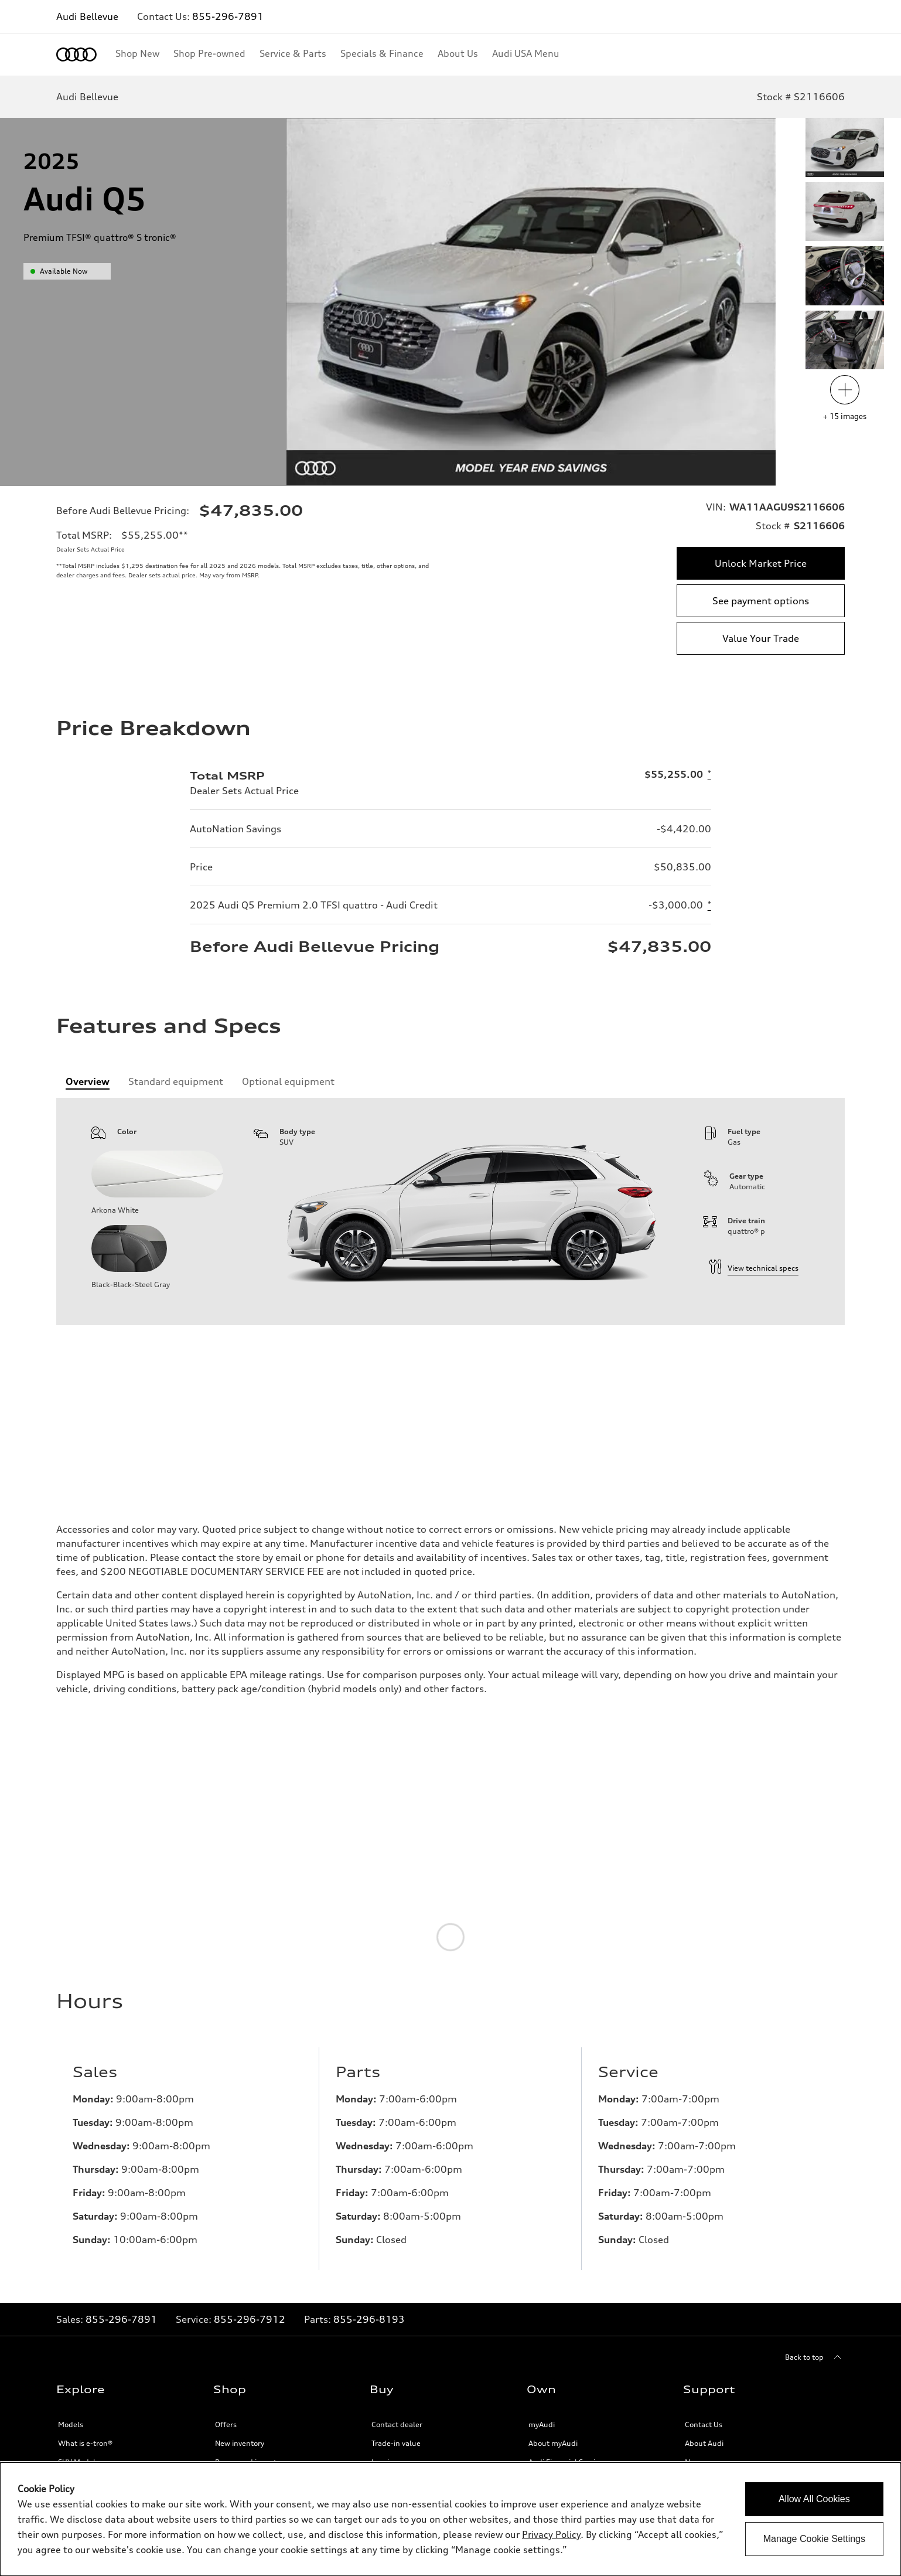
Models (70, 2433)
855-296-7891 (228, 16)
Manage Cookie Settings (814, 2539)
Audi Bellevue (87, 16)
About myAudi (553, 2452)
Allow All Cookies (814, 2499)
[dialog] (450, 2519)
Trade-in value (396, 2452)
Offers (226, 2433)
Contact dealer (396, 2433)
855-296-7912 (249, 2329)
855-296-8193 (369, 2329)
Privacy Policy (551, 2534)
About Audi (704, 2452)
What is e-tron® (85, 2452)
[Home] (76, 54)
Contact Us (703, 2433)
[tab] (87, 1081)
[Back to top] (815, 2367)
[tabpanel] (450, 1211)
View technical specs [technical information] (753, 1268)
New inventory (239, 2452)
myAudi (541, 2433)
